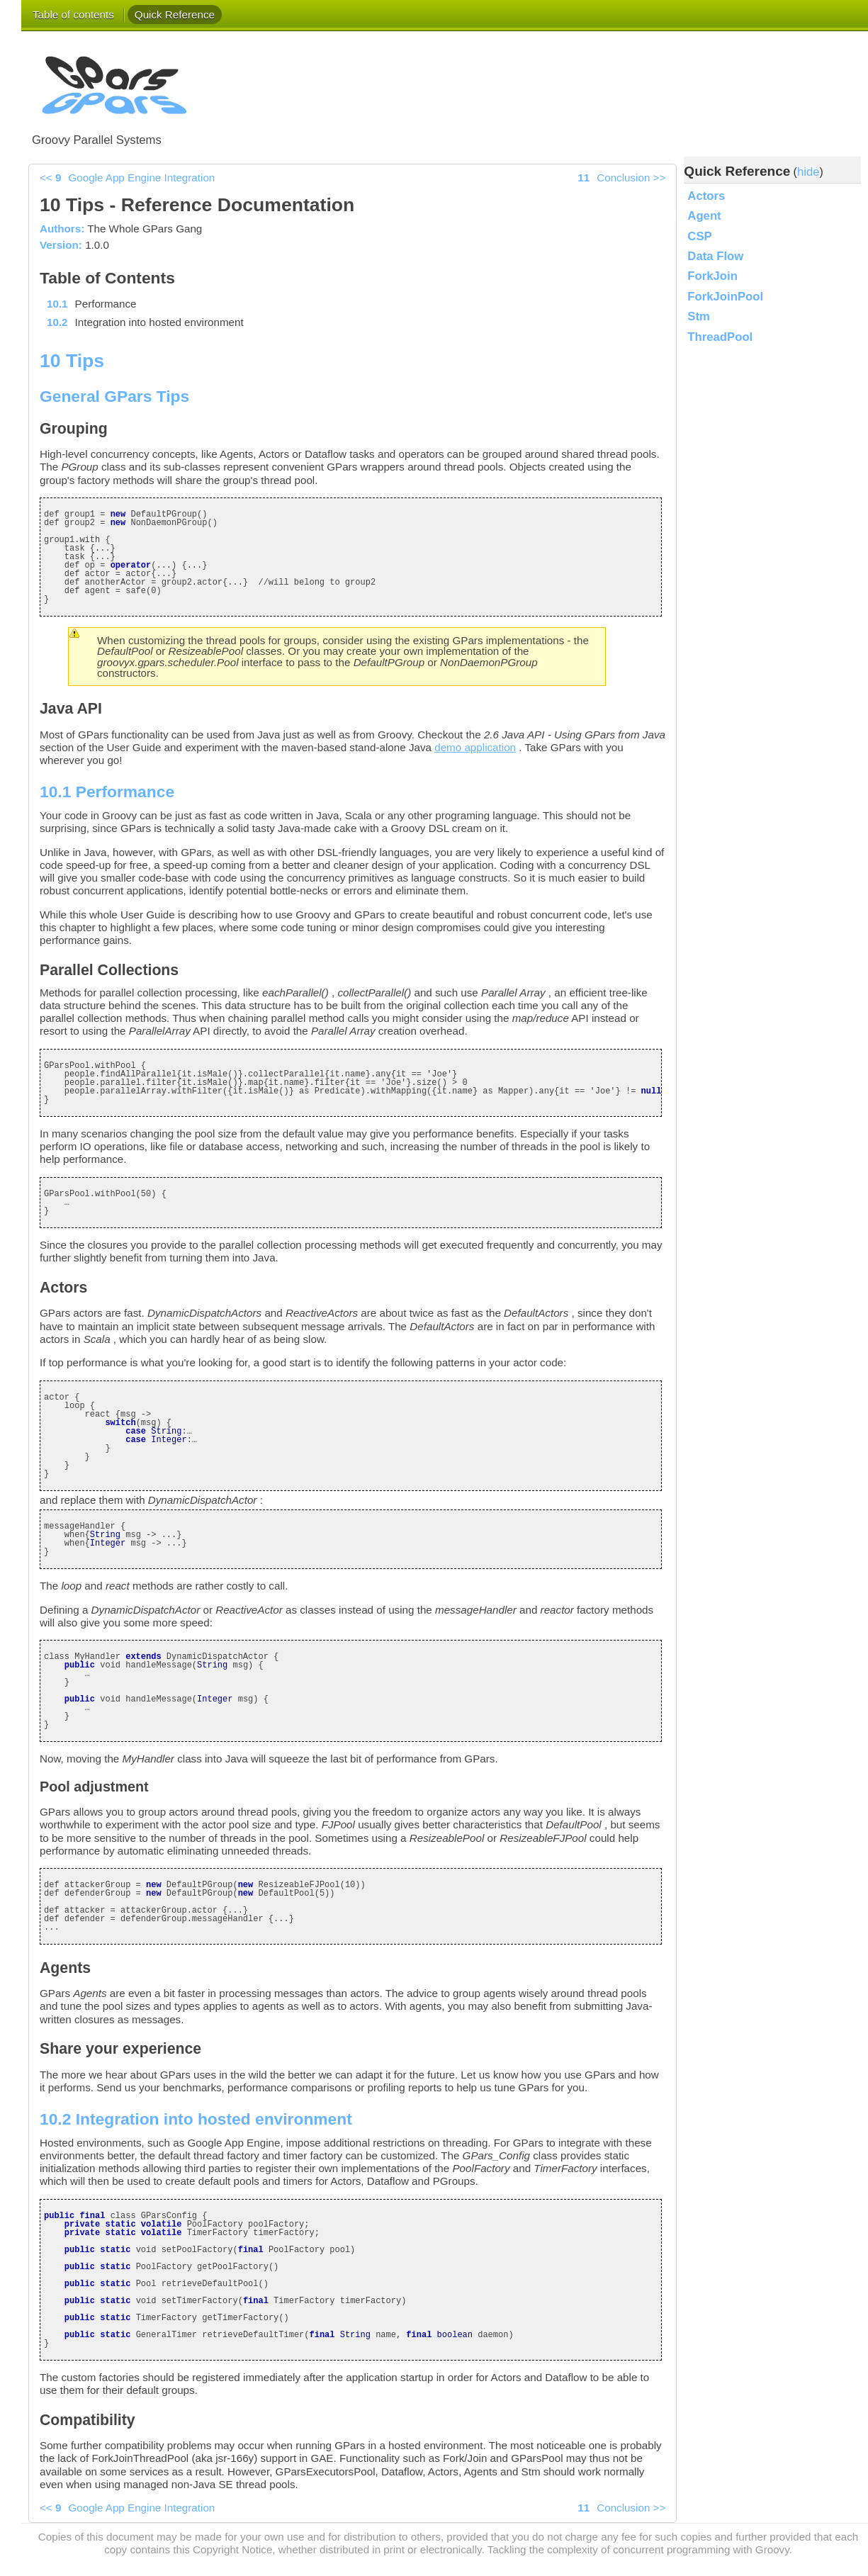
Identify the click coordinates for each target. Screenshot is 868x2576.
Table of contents (73, 15)
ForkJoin (712, 276)
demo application (475, 747)
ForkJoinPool (725, 296)
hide (808, 172)
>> (621, 177)
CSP (699, 236)
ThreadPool (720, 337)
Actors (706, 196)
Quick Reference (175, 15)
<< (127, 177)
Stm (698, 316)
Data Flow (715, 256)
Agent (704, 216)
